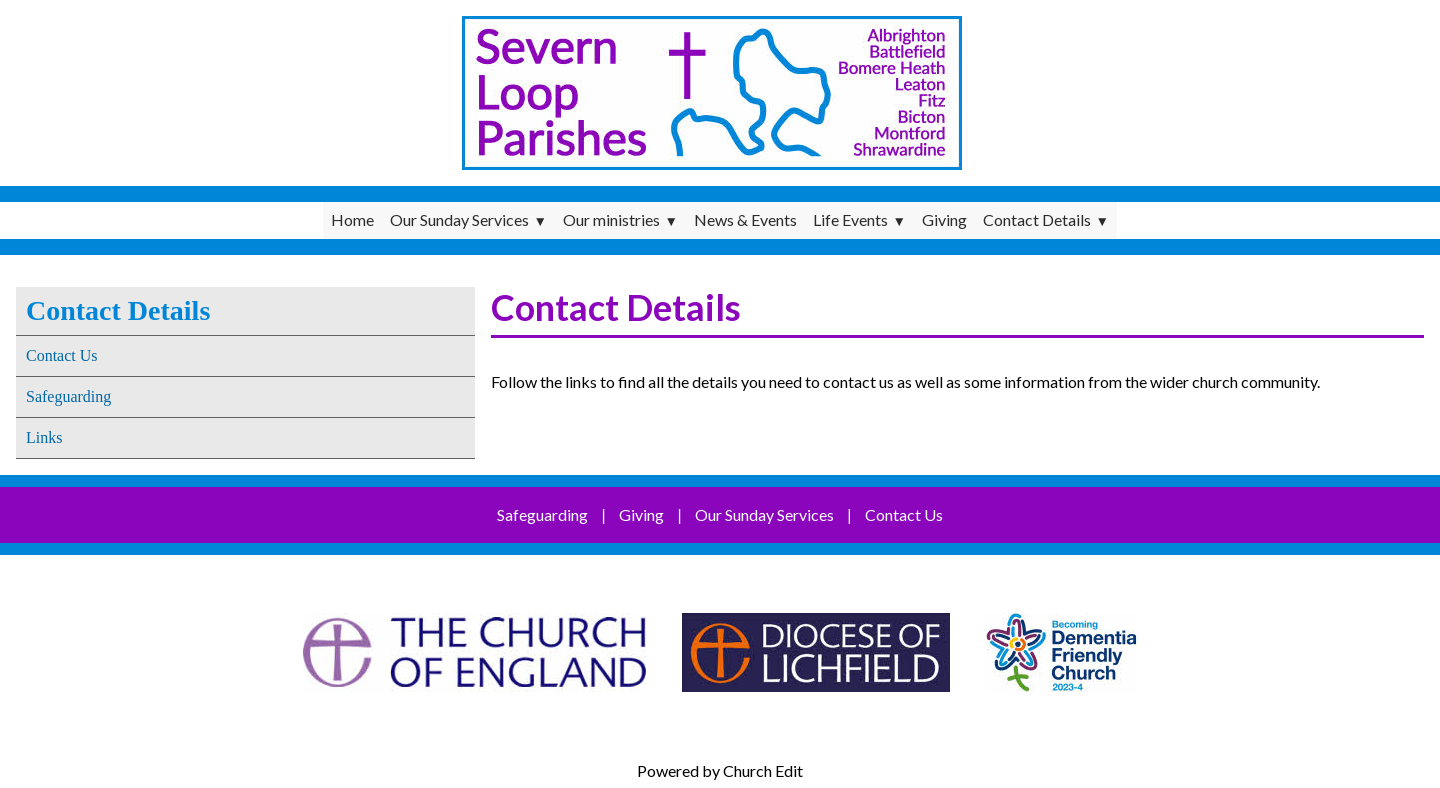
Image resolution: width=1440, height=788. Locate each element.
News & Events (745, 219)
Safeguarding (68, 396)
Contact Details (1037, 219)
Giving (944, 219)
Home (352, 219)
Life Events (850, 219)
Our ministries (611, 219)
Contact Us (62, 355)
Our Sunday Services (459, 219)
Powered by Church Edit (720, 770)
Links (44, 437)
